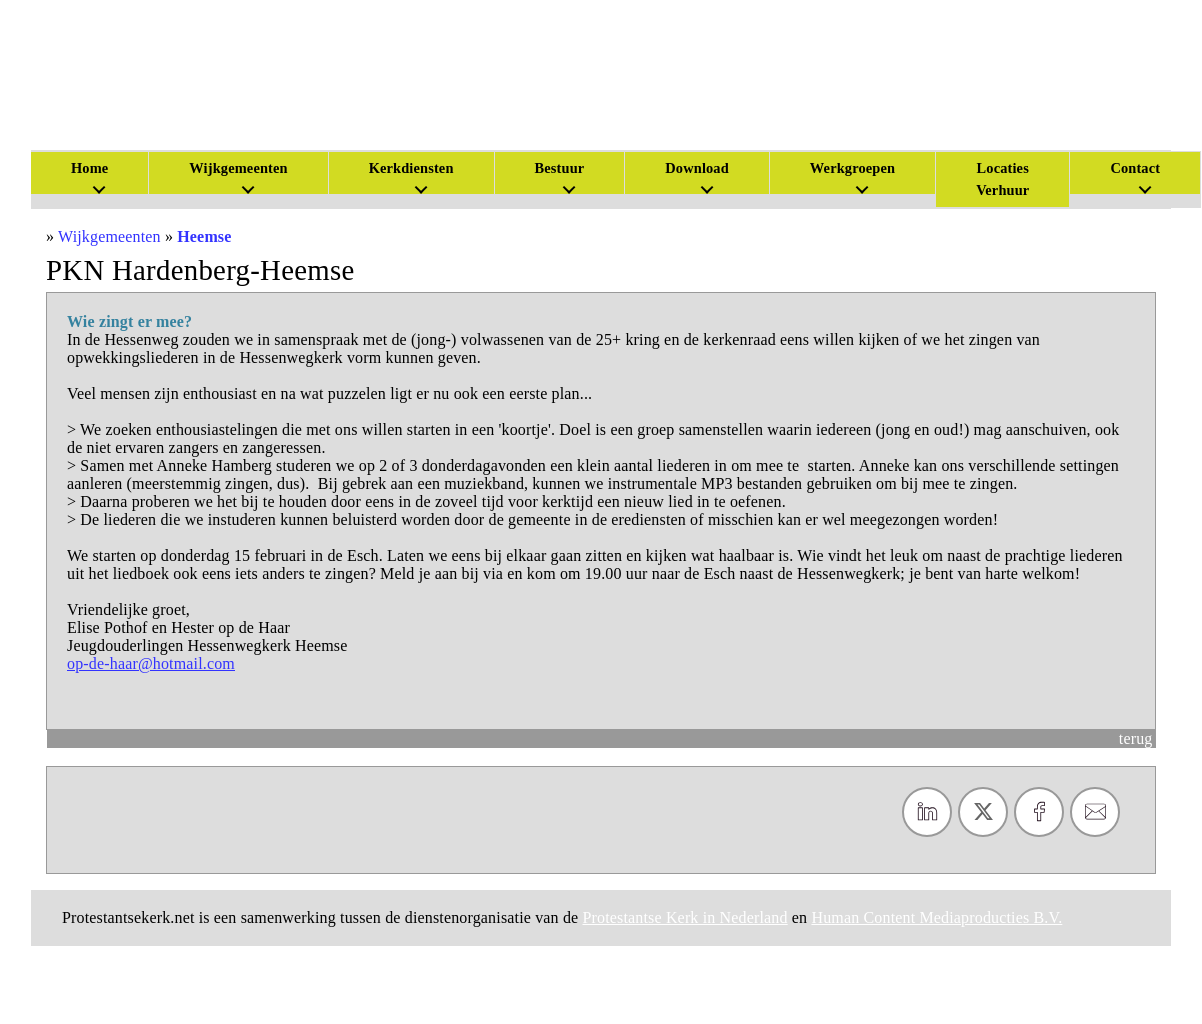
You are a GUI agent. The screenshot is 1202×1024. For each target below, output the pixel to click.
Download (697, 168)
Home (89, 168)
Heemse (204, 236)
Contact (1135, 168)
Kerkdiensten (411, 168)
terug (1136, 738)
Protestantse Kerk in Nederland (685, 917)
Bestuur (560, 168)
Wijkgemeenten (238, 168)
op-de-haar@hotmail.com (151, 663)
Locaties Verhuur (1002, 179)
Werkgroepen (852, 168)
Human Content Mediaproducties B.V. (936, 917)
